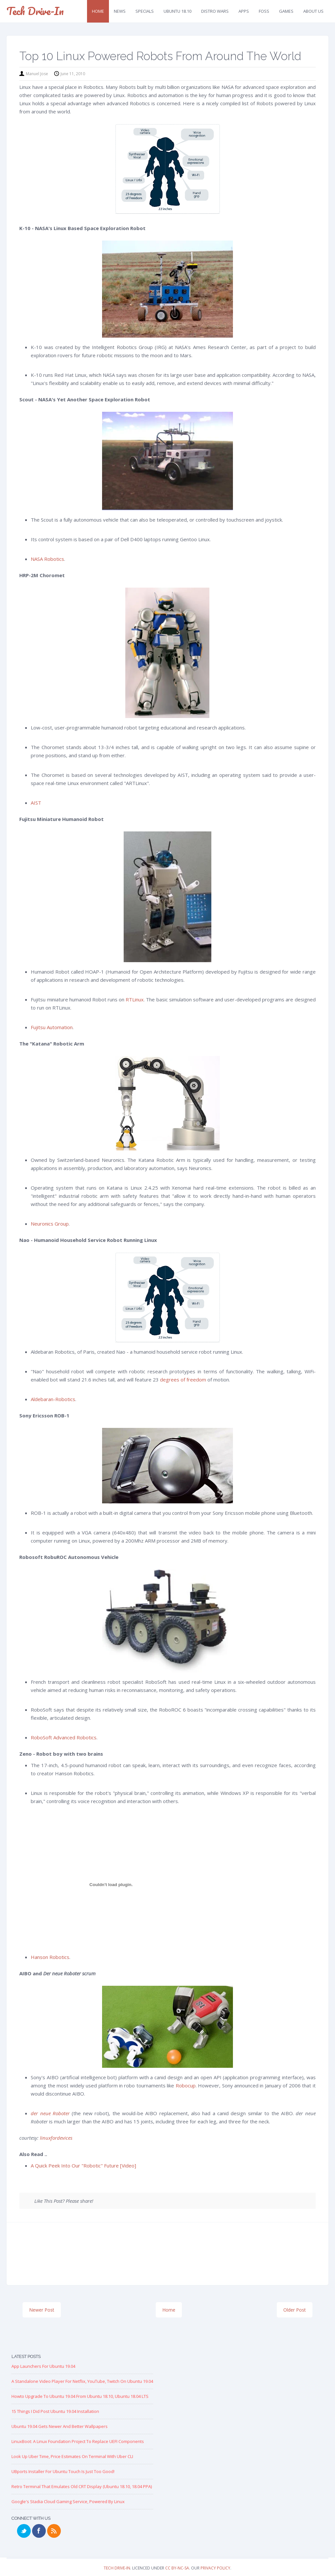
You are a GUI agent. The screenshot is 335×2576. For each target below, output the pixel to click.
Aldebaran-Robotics (53, 1399)
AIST (36, 802)
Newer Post (41, 2310)
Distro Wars (215, 11)
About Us (313, 11)
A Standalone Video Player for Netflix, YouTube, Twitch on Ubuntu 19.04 (82, 2381)
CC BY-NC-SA (177, 2568)
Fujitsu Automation (52, 1027)
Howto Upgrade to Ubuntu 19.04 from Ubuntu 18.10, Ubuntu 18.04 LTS (80, 2396)
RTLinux (135, 999)
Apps (243, 11)
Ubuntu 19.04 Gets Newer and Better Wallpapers (59, 2426)
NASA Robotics (47, 559)
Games (286, 11)
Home (98, 11)
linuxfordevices (56, 2137)
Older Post (294, 2310)
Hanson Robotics (50, 1957)
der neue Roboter (50, 2113)
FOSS (264, 11)
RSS (54, 2531)
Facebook (39, 2531)
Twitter (24, 2531)
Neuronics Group (50, 1223)
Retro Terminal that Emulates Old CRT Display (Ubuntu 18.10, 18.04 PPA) (81, 2486)
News (120, 11)
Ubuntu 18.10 (177, 11)
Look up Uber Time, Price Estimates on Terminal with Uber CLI (72, 2456)
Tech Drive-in (35, 11)
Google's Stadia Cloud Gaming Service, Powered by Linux (68, 2501)
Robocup (186, 2085)
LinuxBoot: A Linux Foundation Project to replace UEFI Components (77, 2441)
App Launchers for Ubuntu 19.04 (43, 2366)
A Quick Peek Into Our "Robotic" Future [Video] (83, 2165)
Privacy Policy (215, 2568)
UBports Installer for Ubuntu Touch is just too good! (63, 2471)
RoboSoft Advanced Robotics (64, 1737)
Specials (144, 11)
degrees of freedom (183, 1379)
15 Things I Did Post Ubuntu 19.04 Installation (55, 2411)
